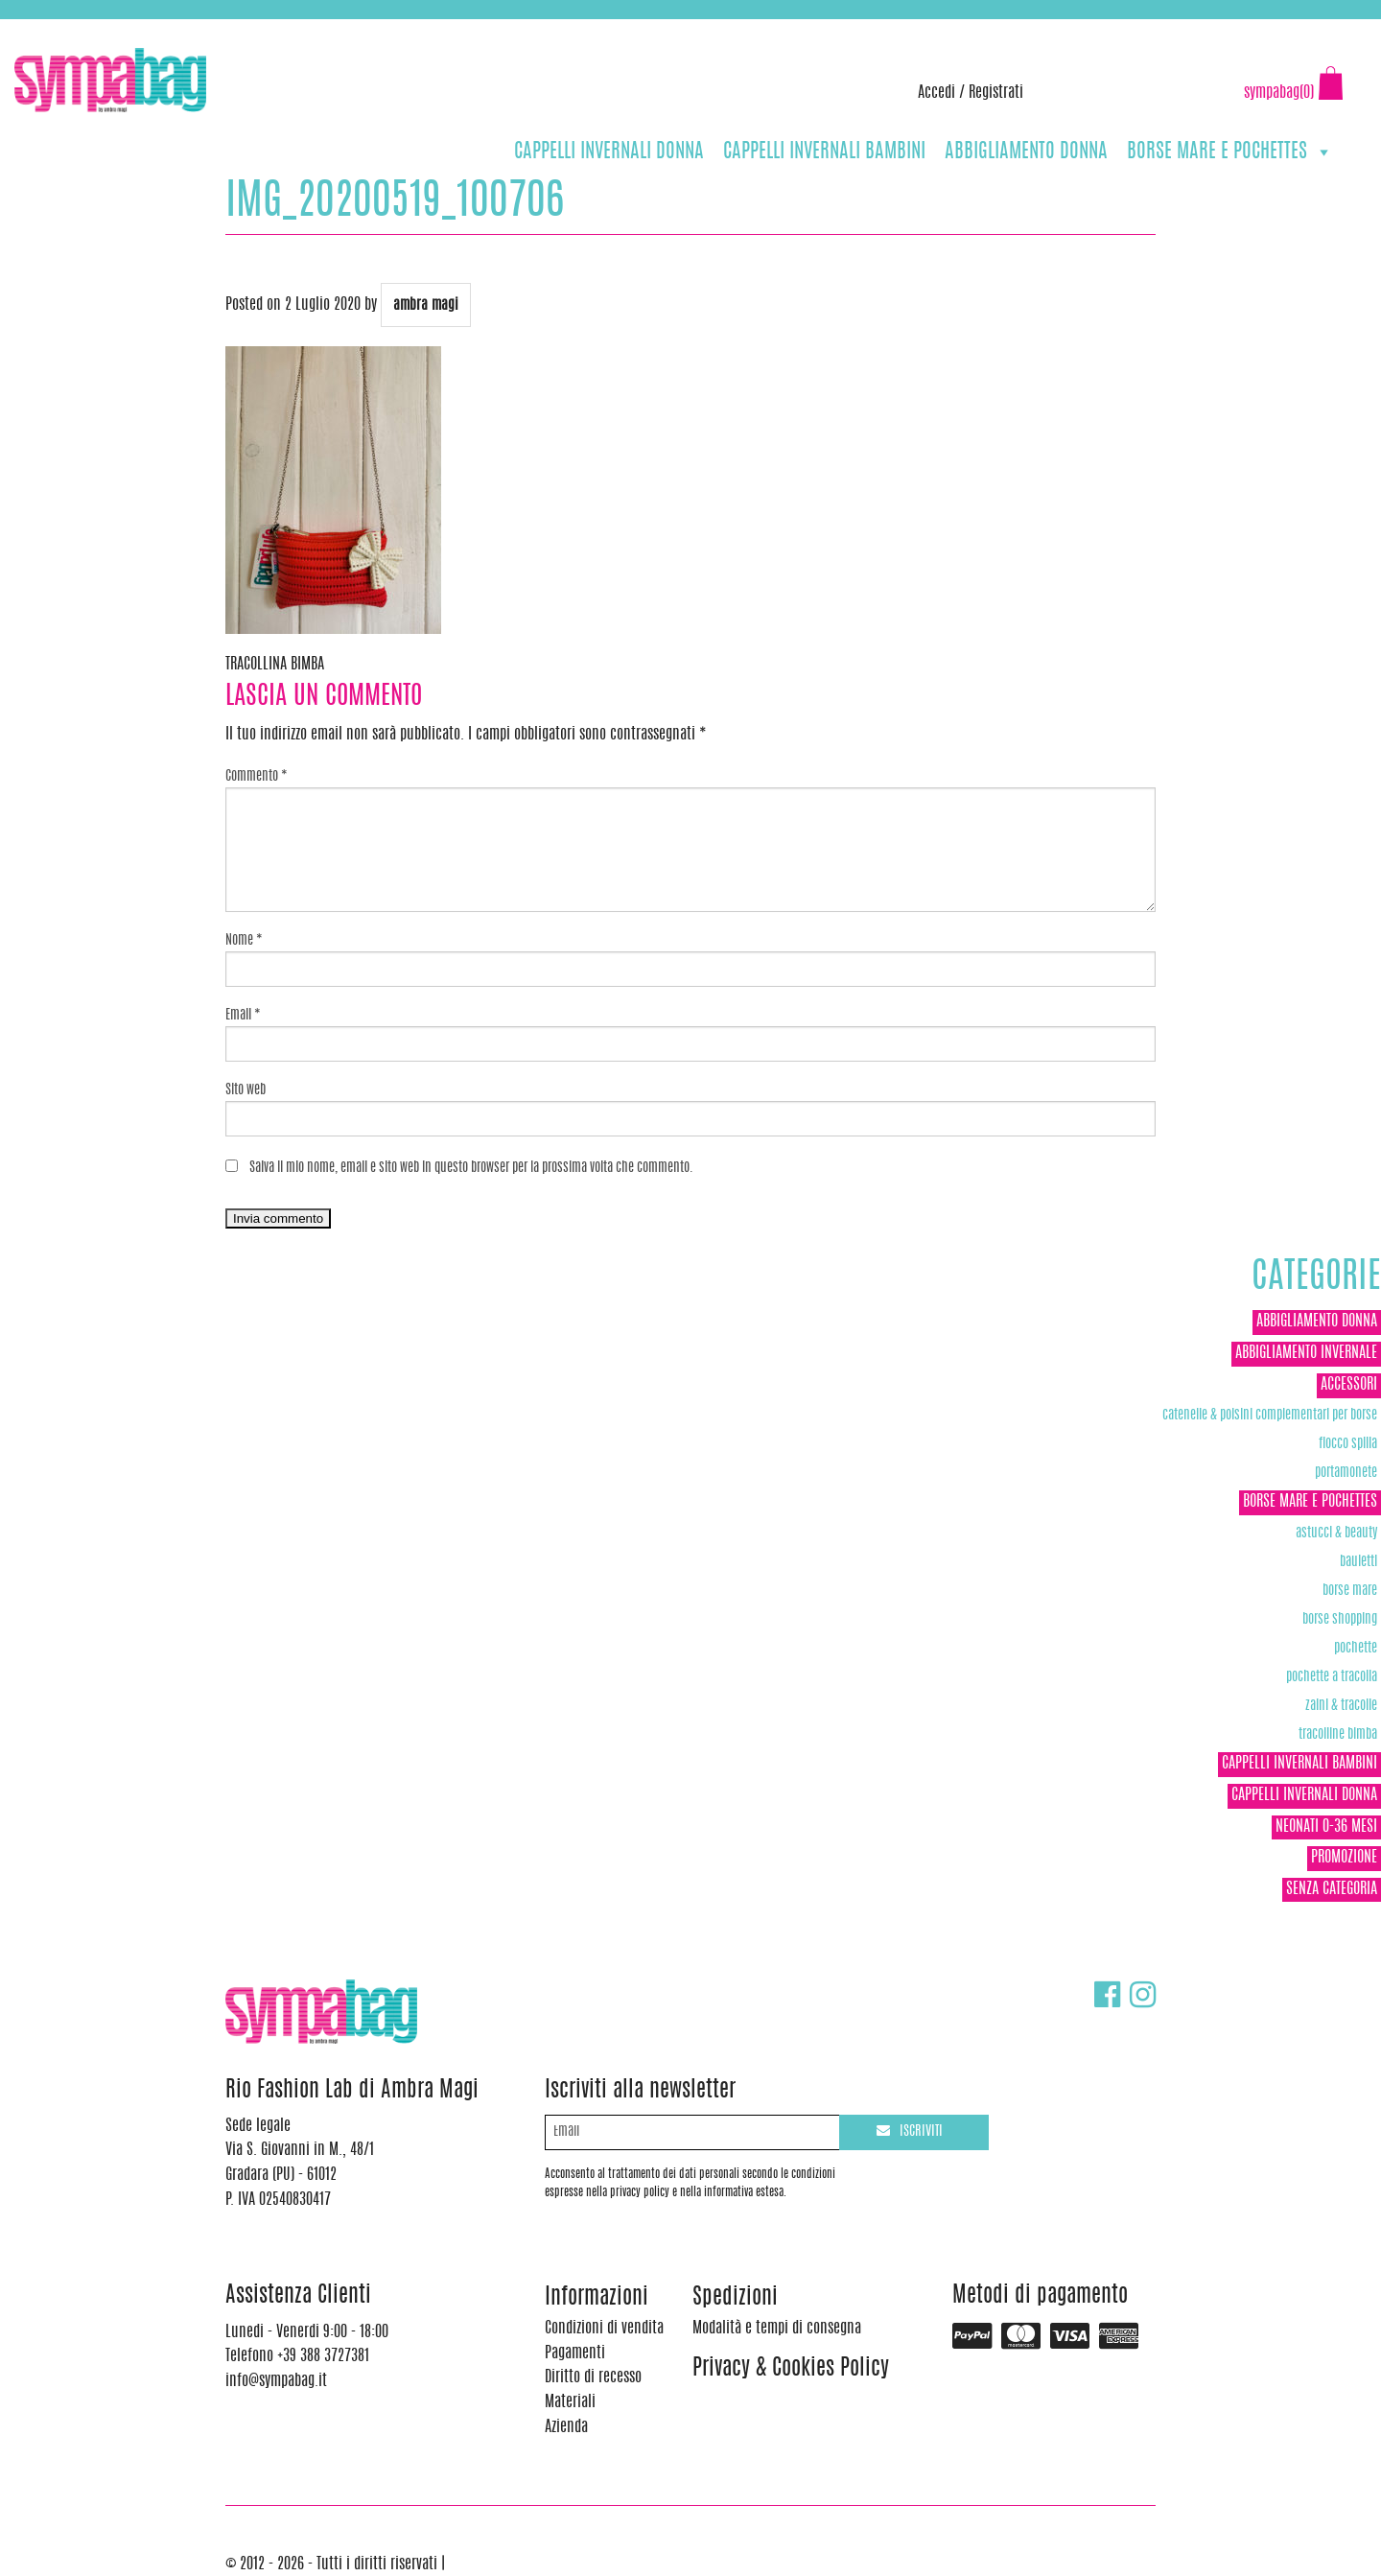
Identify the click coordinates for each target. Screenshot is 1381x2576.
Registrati (996, 93)
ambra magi (425, 305)
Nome (244, 941)
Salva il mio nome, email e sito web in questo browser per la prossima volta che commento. (471, 1168)
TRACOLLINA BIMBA (274, 664)
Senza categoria (1331, 1889)
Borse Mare (1349, 1590)
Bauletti (1358, 1562)
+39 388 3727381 (95, 28)
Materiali (570, 2402)
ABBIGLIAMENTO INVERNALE (1306, 1353)
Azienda (566, 2427)
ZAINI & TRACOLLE (1341, 1705)
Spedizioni (735, 2298)
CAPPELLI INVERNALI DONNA (609, 152)
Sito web (245, 1090)
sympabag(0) (1279, 93)
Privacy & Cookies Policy (790, 2369)
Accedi (936, 93)
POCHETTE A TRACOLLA (1331, 1677)
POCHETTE (1355, 1648)
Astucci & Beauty (1336, 1533)
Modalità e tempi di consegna (776, 2328)
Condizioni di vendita (604, 2328)
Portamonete (1346, 1472)
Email (243, 1015)
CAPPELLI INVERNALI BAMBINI (824, 152)
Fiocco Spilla (1348, 1444)
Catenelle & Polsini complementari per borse (1269, 1415)
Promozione (1344, 1857)
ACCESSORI (1349, 1385)
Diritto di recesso (593, 2377)
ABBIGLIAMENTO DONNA (1026, 152)
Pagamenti (575, 2353)
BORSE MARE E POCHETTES (1230, 152)
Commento (256, 777)
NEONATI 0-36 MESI (1326, 1827)
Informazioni (596, 2298)
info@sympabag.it (267, 28)
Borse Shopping (1339, 1619)
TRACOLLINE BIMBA (1338, 1734)
